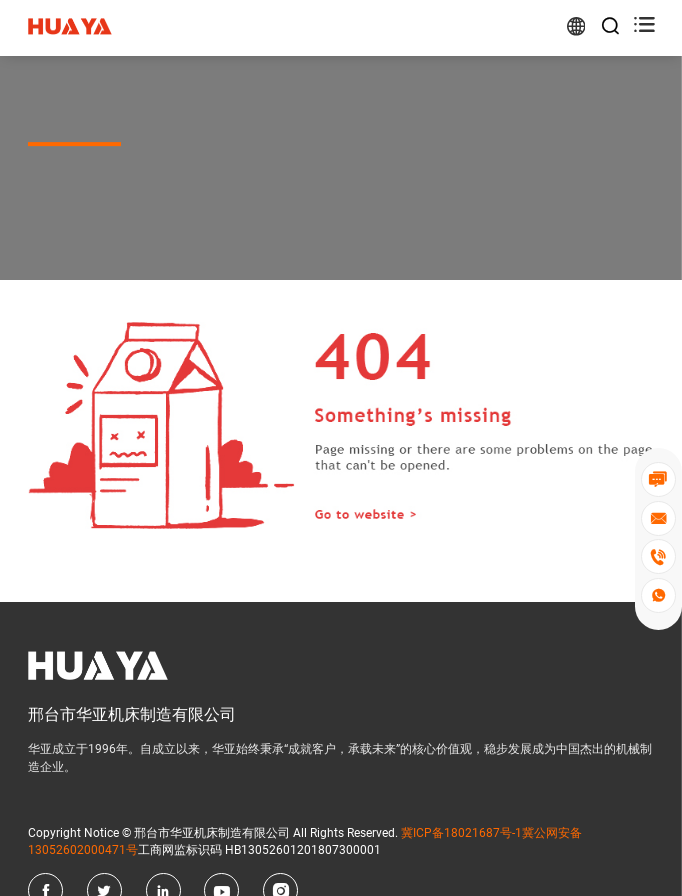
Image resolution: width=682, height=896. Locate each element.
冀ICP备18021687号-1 (461, 833)
